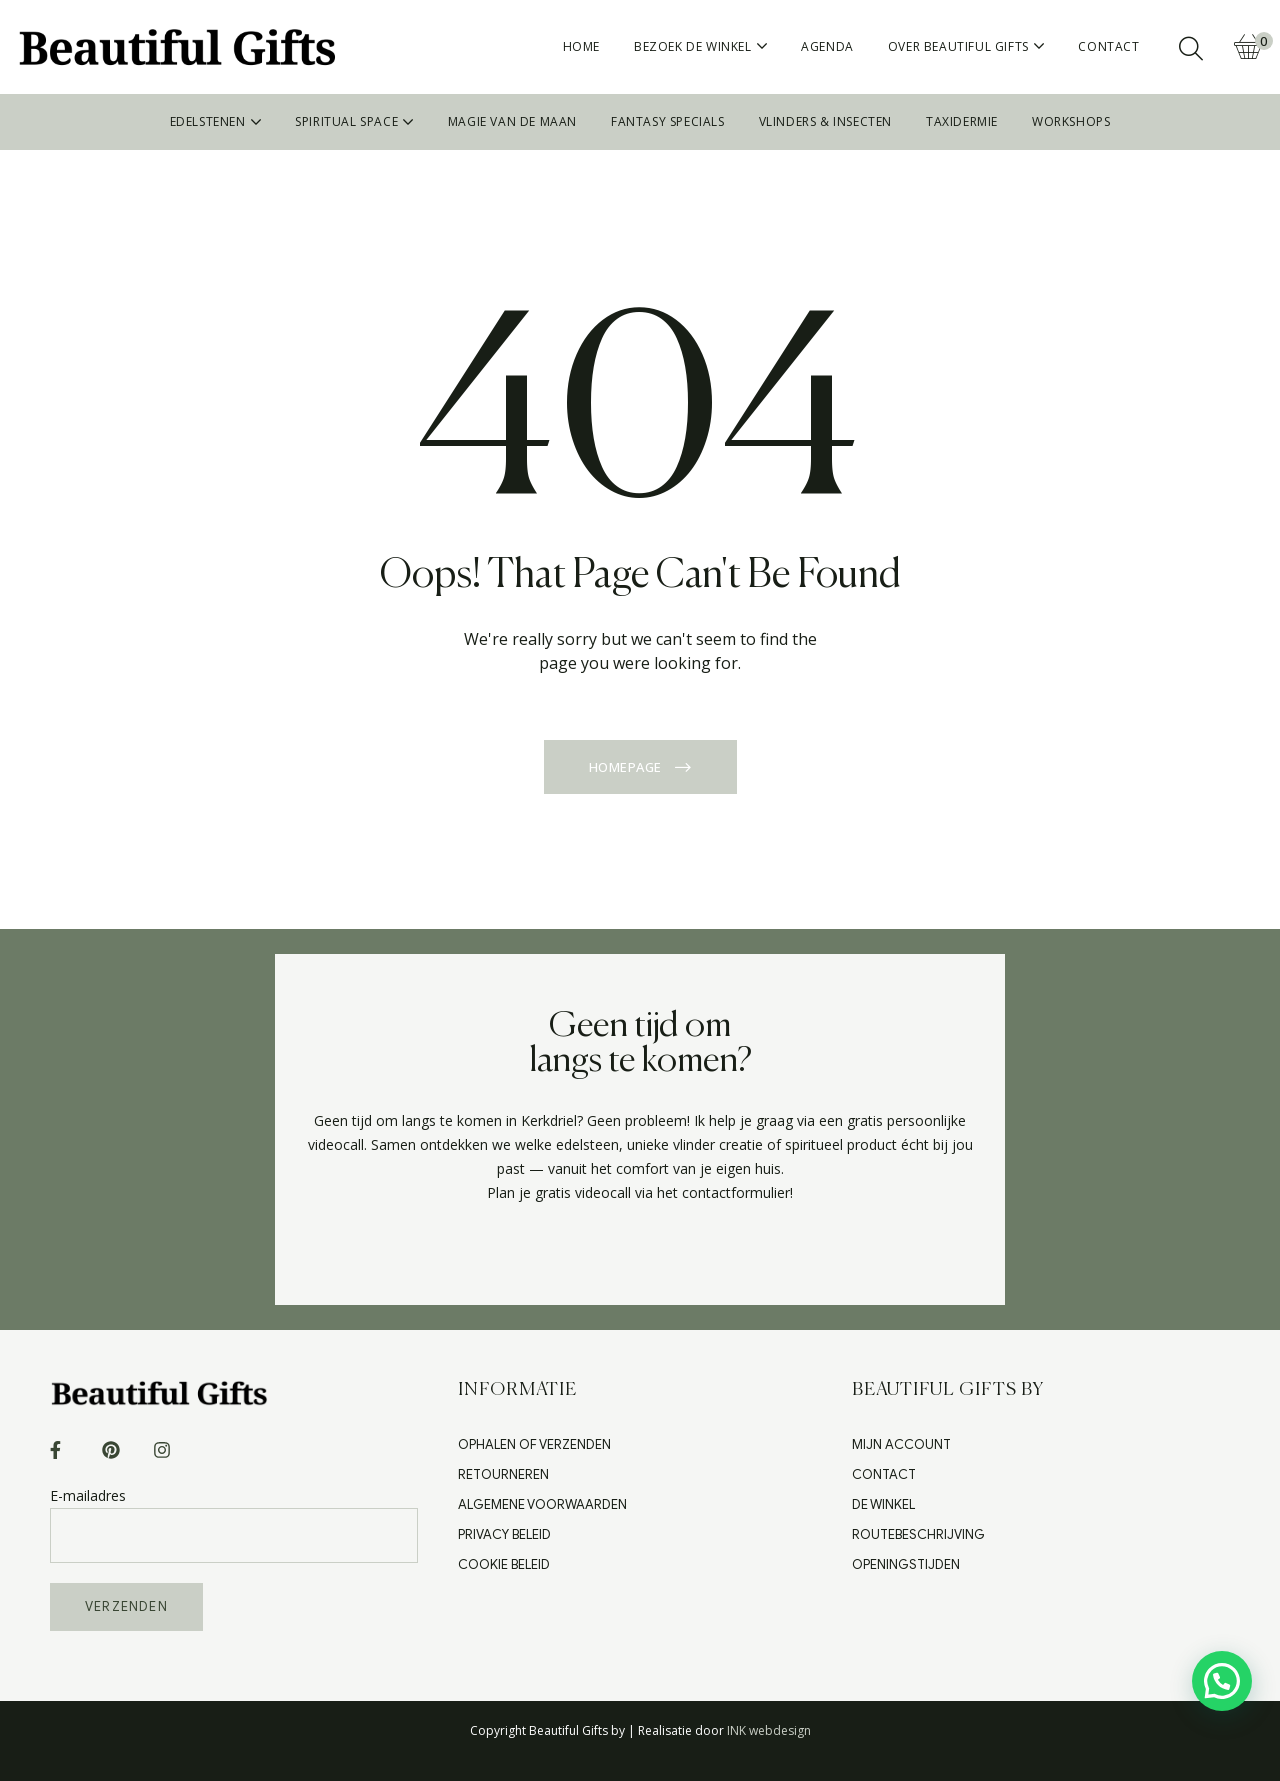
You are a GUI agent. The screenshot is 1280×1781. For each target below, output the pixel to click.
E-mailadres (234, 1514)
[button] (1222, 1681)
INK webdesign (769, 1730)
